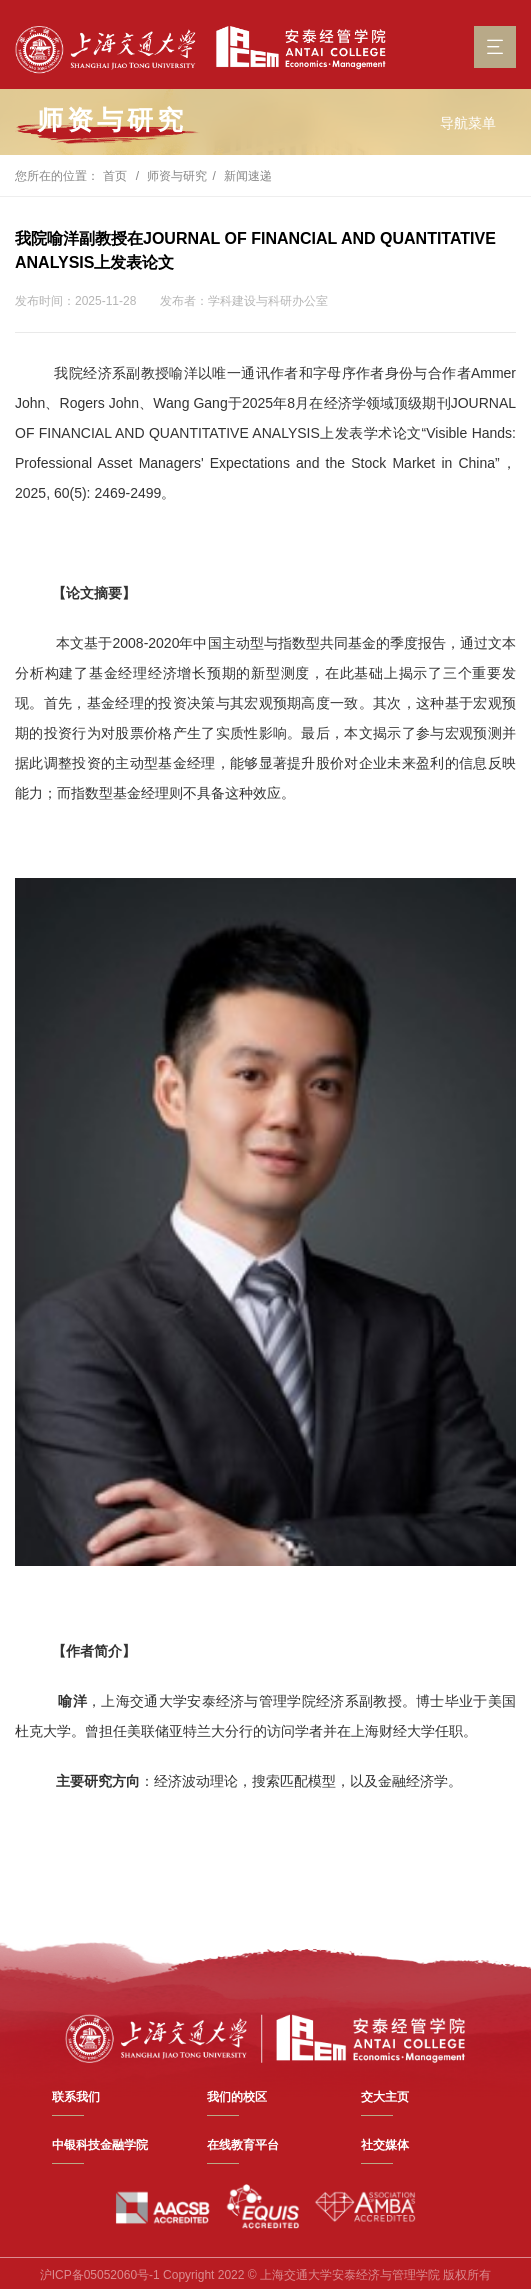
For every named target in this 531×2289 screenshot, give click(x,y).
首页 (115, 176)
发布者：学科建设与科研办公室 (244, 301)
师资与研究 (177, 176)
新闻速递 (248, 176)
